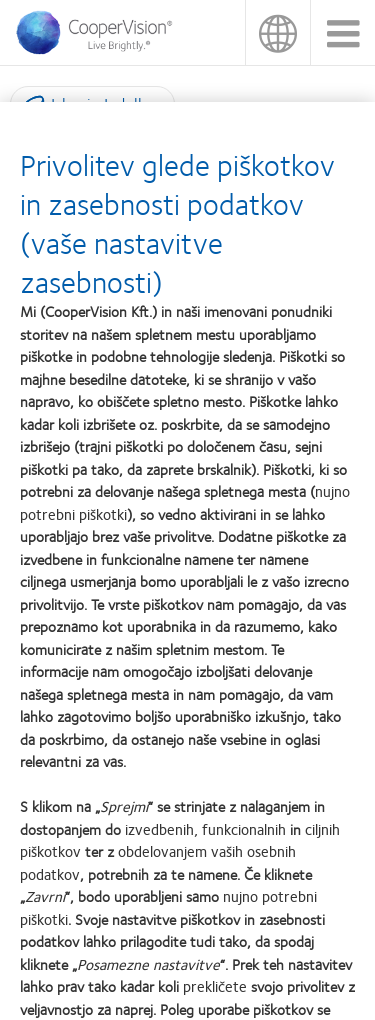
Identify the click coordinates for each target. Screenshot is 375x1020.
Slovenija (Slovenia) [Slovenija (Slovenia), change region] (277, 32)
